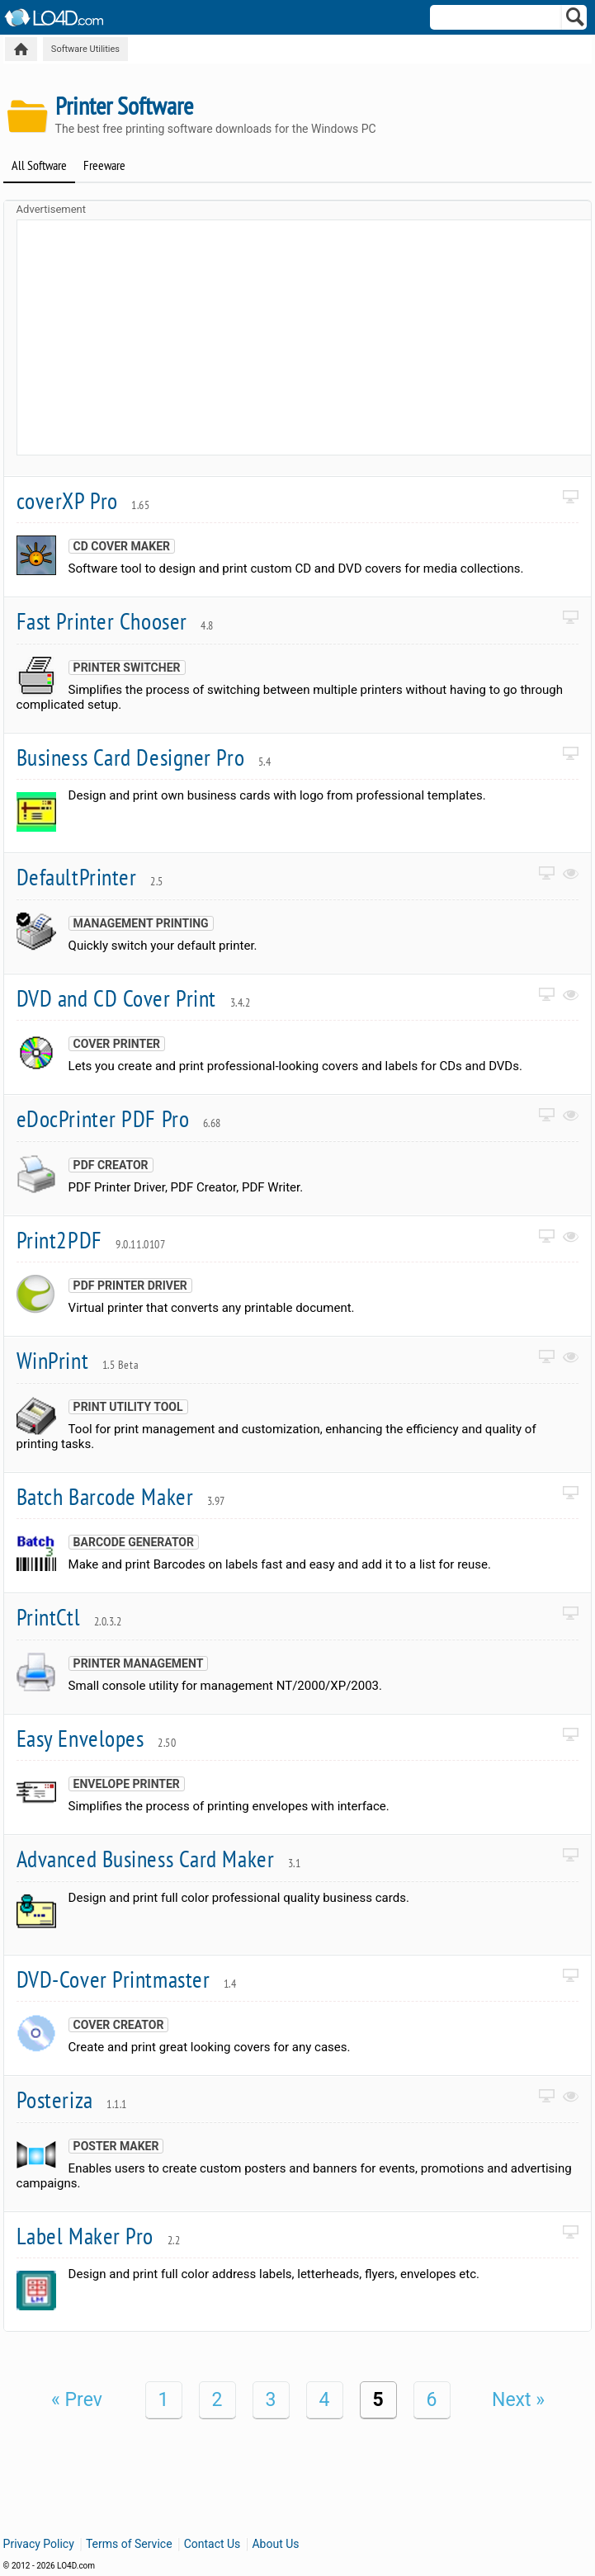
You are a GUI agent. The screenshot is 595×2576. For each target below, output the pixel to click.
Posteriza (72, 2099)
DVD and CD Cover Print (134, 998)
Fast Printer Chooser (115, 621)
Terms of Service (129, 2543)
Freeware (104, 165)
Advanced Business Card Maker (159, 1858)
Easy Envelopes (97, 1738)
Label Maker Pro (99, 2235)
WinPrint (78, 1360)
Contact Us (212, 2543)
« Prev (76, 2400)
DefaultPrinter (90, 876)
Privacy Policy (38, 2543)
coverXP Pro (83, 500)
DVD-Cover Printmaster (127, 1979)
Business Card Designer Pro (144, 757)
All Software (39, 165)
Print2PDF (91, 1239)
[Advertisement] (306, 335)
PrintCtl (69, 1617)
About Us (275, 2543)
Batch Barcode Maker (121, 1496)
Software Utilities (85, 49)
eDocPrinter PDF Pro (119, 1118)
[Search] (575, 20)
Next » (518, 2400)
